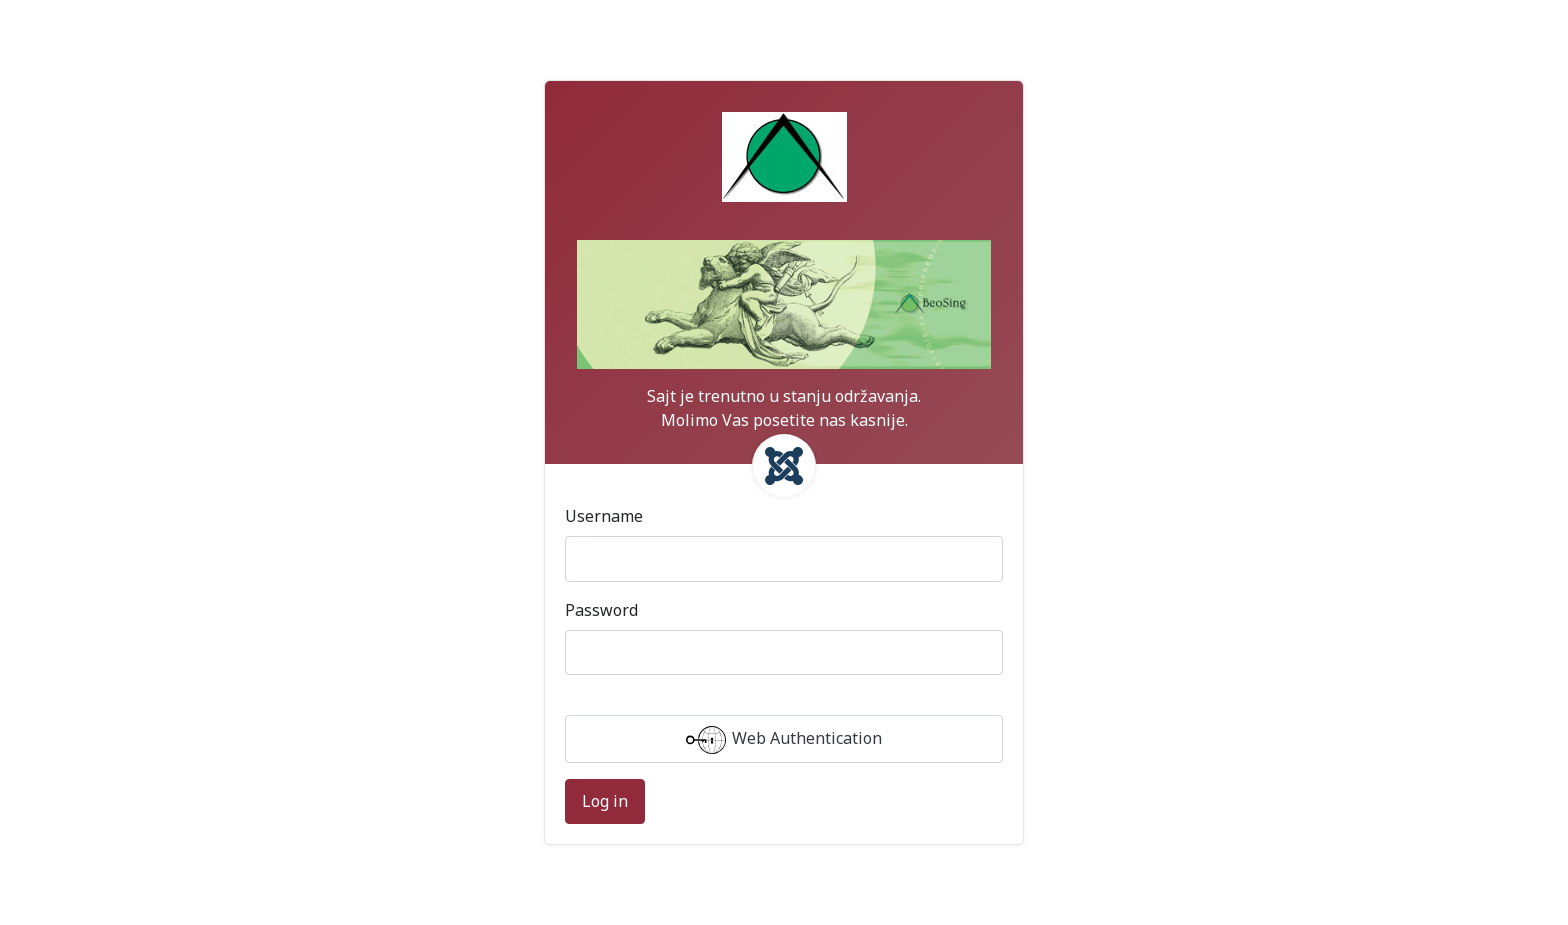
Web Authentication (784, 740)
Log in (605, 801)
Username (604, 516)
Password (601, 610)
